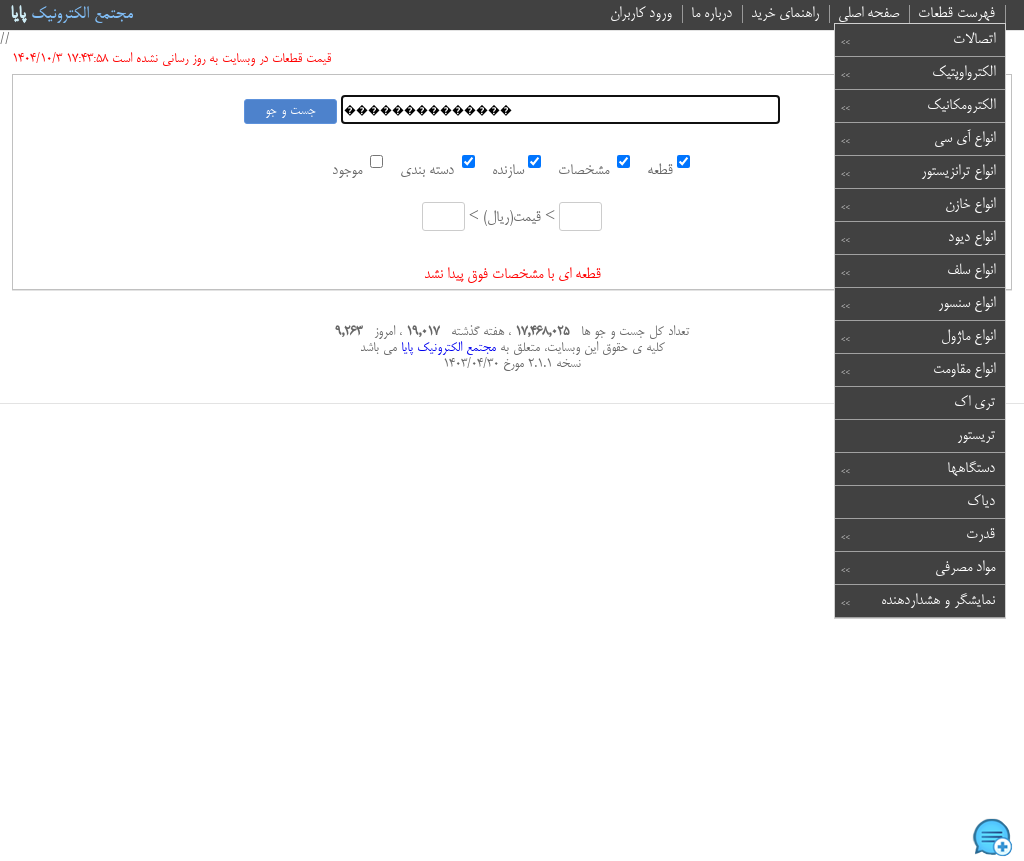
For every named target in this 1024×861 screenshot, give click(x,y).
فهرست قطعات (956, 14)
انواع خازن (970, 205)
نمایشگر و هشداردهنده (938, 601)
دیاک (981, 502)
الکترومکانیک (961, 106)
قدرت (980, 535)
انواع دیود (971, 238)
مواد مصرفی (965, 568)
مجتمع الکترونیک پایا (446, 348)
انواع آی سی (964, 139)
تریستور (976, 436)
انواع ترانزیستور (958, 172)
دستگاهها (971, 469)
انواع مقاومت (964, 370)
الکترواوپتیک (963, 73)
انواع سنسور (966, 304)
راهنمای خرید (785, 14)
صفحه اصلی (868, 14)
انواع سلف (971, 271)
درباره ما (711, 14)
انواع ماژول (968, 337)
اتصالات (974, 40)
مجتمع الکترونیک (71, 15)
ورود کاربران (641, 14)
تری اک (974, 403)
